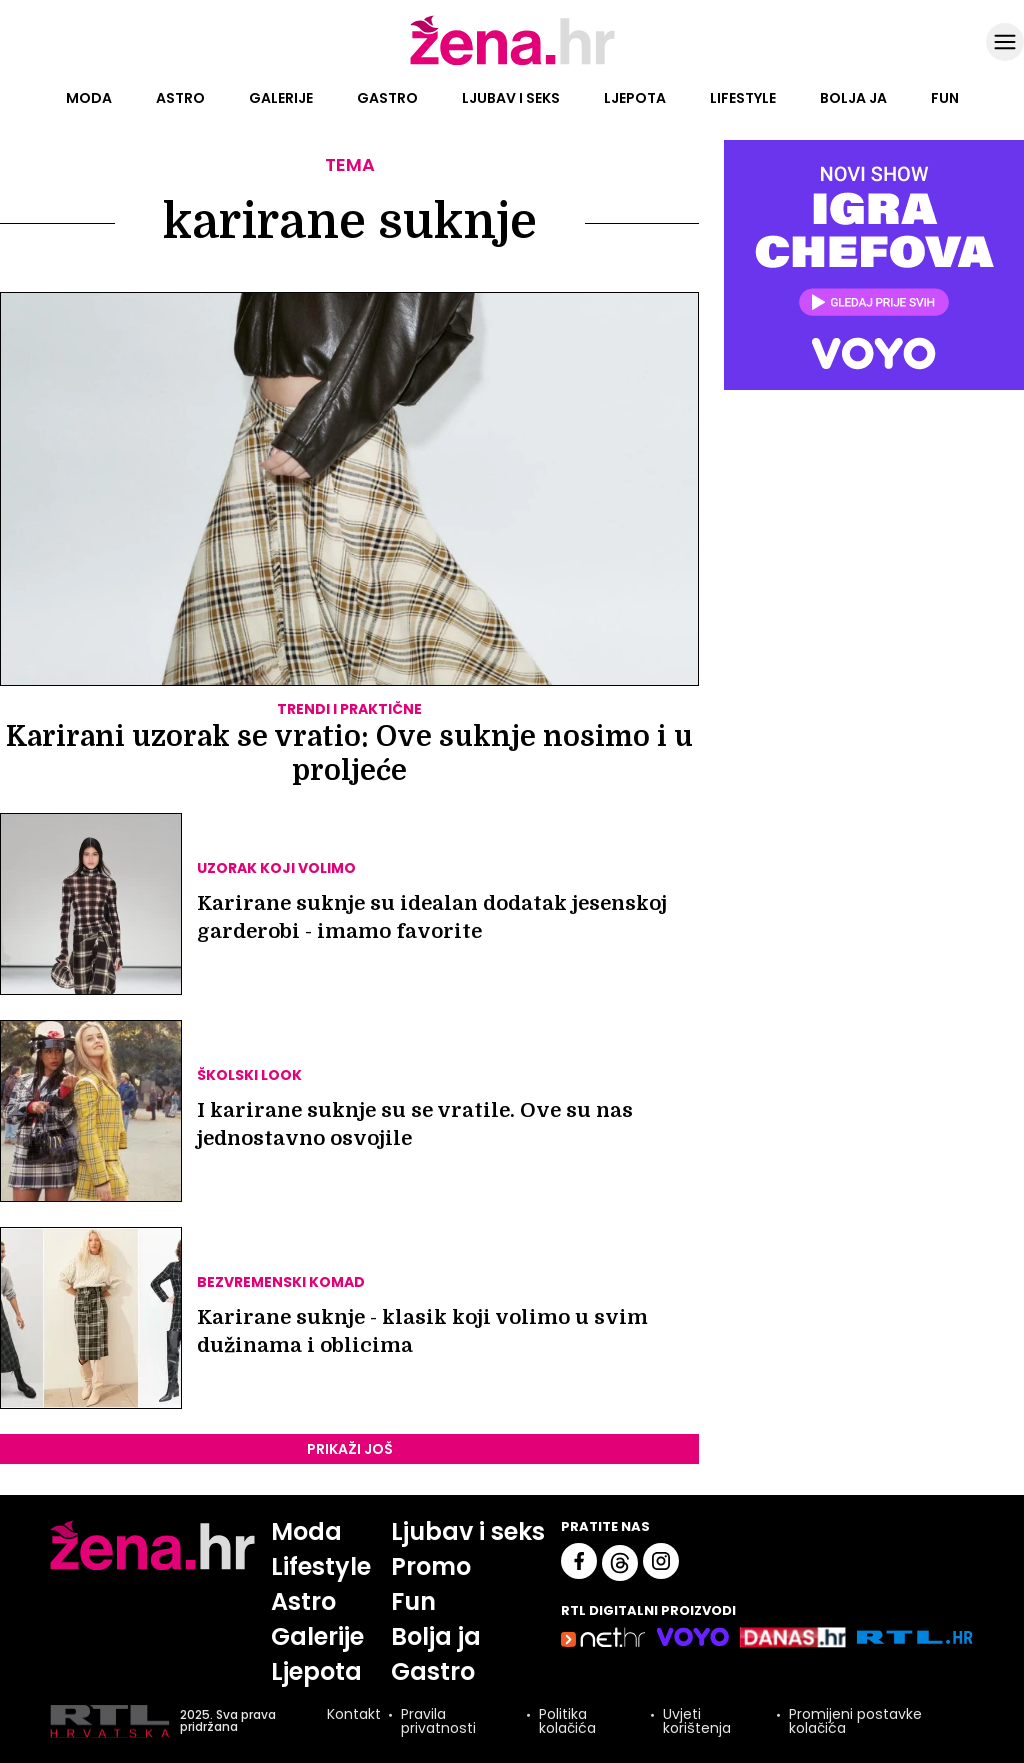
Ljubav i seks (511, 98)
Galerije (281, 98)
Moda (89, 98)
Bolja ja (853, 98)
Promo (431, 1566)
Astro (180, 98)
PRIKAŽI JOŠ (350, 1449)
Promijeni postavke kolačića (855, 1721)
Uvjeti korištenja (697, 1721)
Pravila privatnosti (438, 1721)
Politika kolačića (567, 1721)
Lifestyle (743, 98)
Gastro (387, 98)
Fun (945, 98)
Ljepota (635, 98)
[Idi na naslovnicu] (512, 63)
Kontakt (354, 1715)
